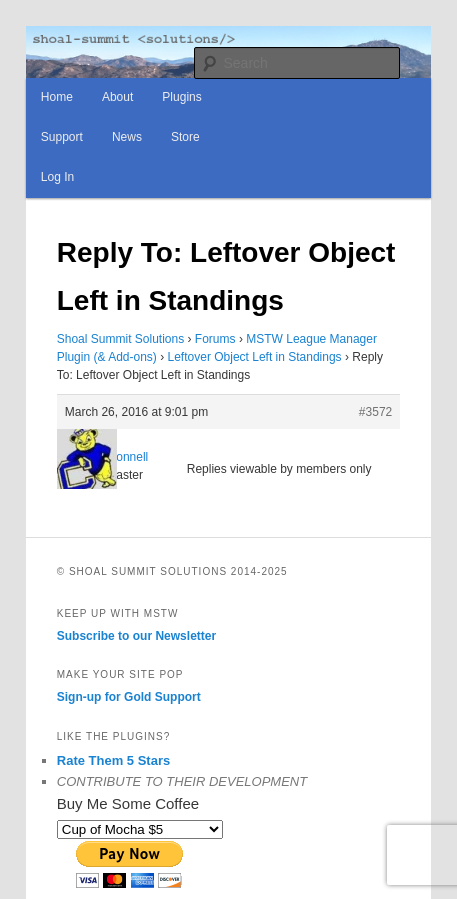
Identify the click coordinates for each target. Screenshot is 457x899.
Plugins (181, 97)
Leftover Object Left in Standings (255, 357)
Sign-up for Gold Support (129, 697)
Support (62, 137)
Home (57, 97)
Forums (215, 339)
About (117, 97)
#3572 (375, 412)
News (127, 137)
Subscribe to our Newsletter (136, 636)
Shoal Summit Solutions (120, 339)
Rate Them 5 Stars (113, 760)
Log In (57, 177)
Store (185, 137)
